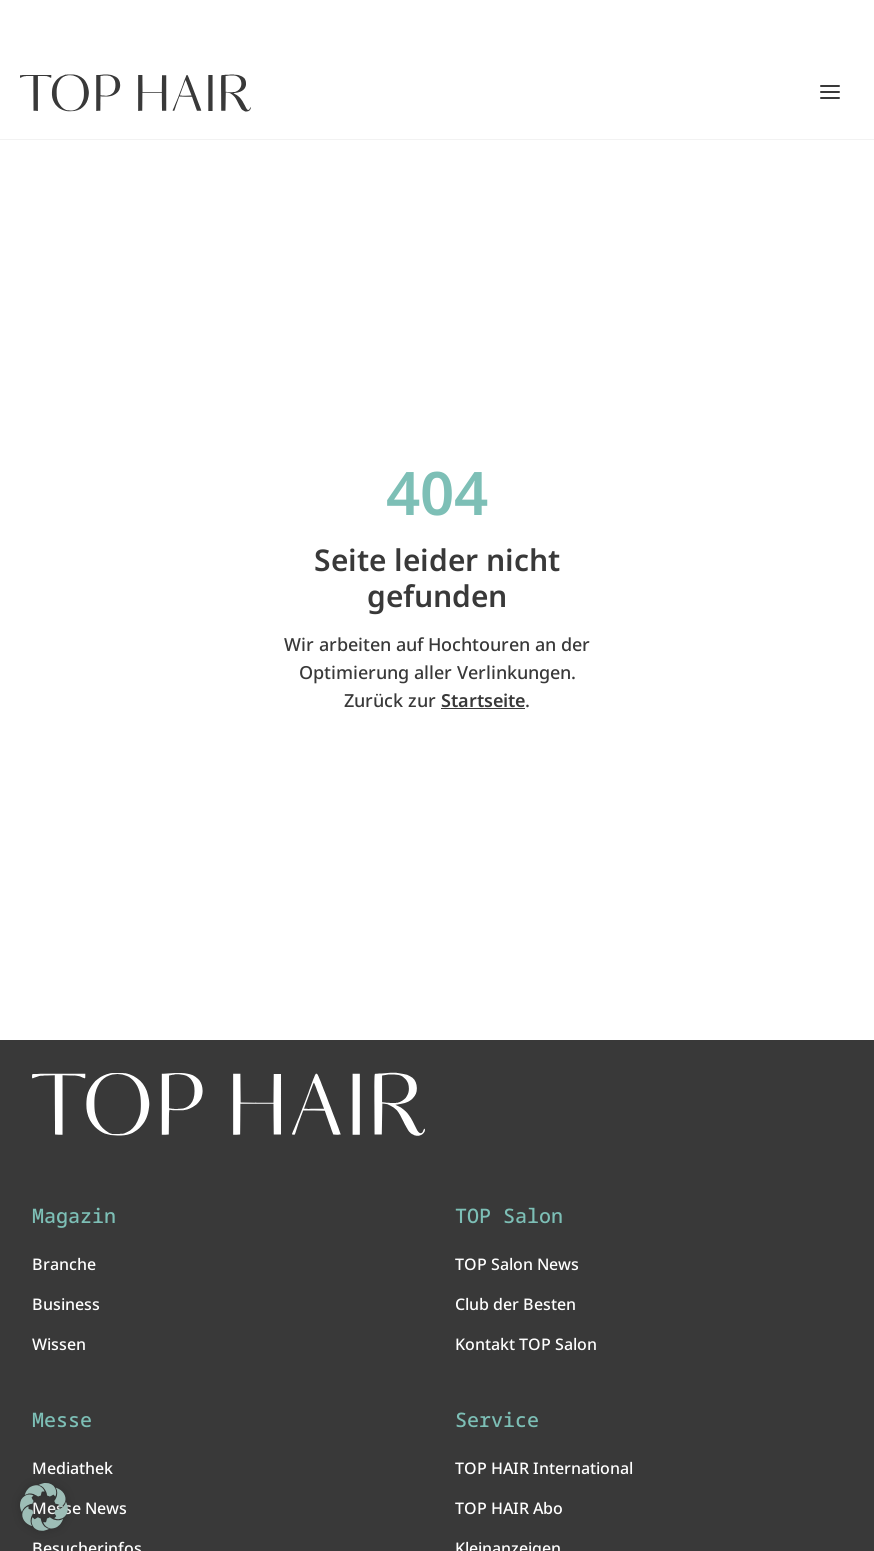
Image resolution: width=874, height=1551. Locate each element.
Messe (62, 1420)
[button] (44, 1507)
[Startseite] (135, 93)
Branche (64, 1264)
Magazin (74, 1216)
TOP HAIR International (544, 1468)
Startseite (483, 700)
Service (497, 1420)
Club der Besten (515, 1304)
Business (66, 1304)
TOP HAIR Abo (509, 1508)
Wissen (59, 1344)
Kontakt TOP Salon (526, 1344)
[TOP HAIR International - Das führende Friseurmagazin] (228, 1104)
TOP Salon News (517, 1264)
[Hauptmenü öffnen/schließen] (830, 92)
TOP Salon (509, 1216)
